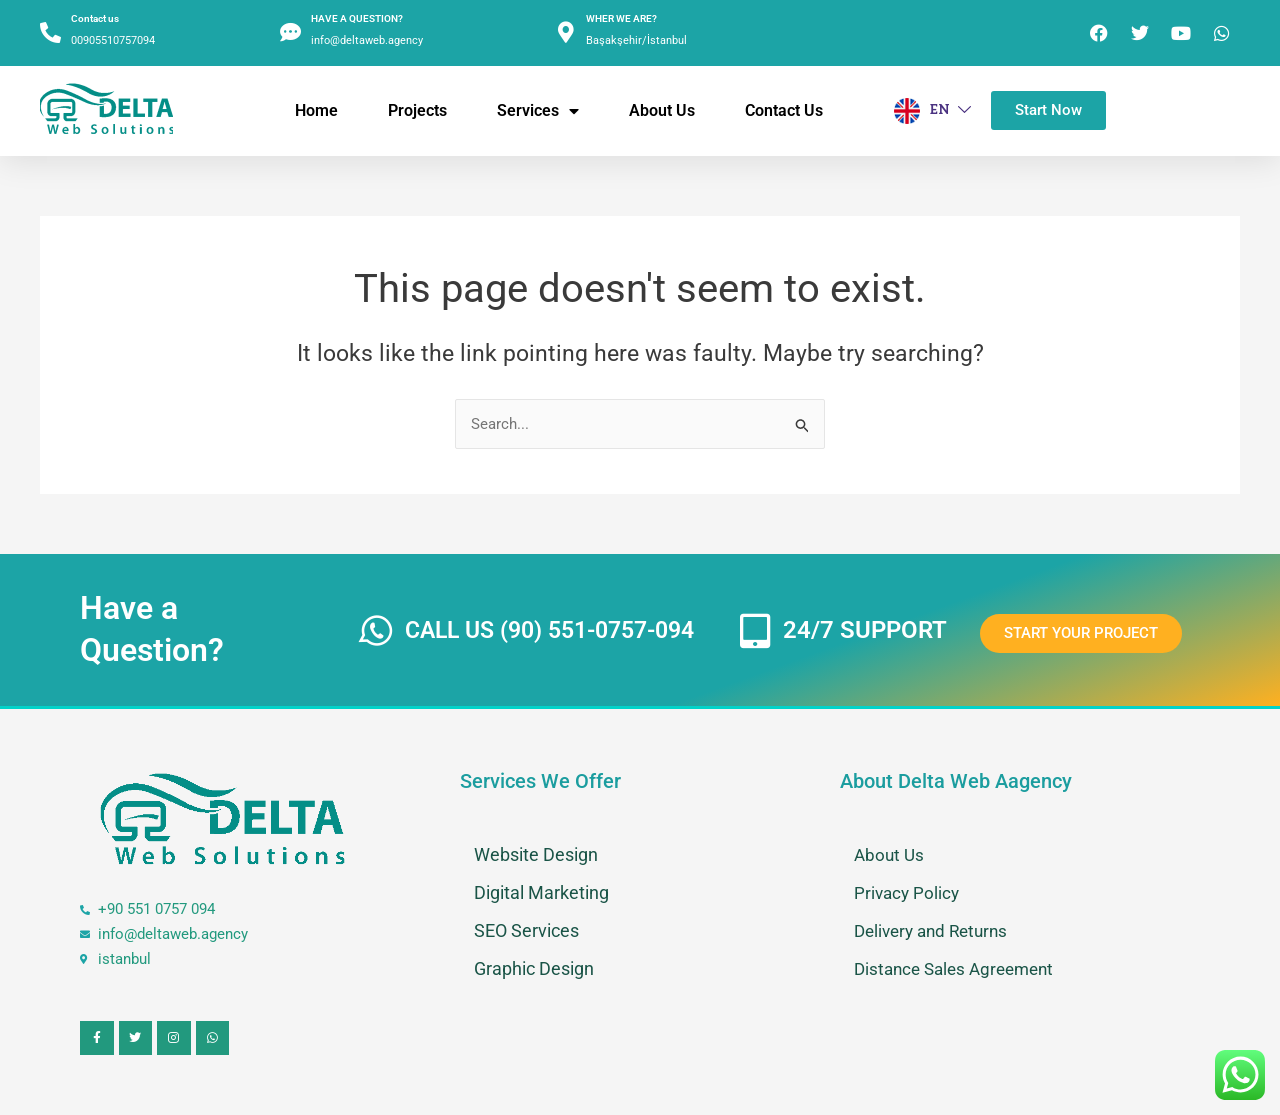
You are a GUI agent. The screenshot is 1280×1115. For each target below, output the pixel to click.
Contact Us (784, 110)
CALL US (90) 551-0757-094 (559, 630)
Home (316, 110)
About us (662, 110)
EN (932, 111)
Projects (417, 110)
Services (538, 111)
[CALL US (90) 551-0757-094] (377, 630)
